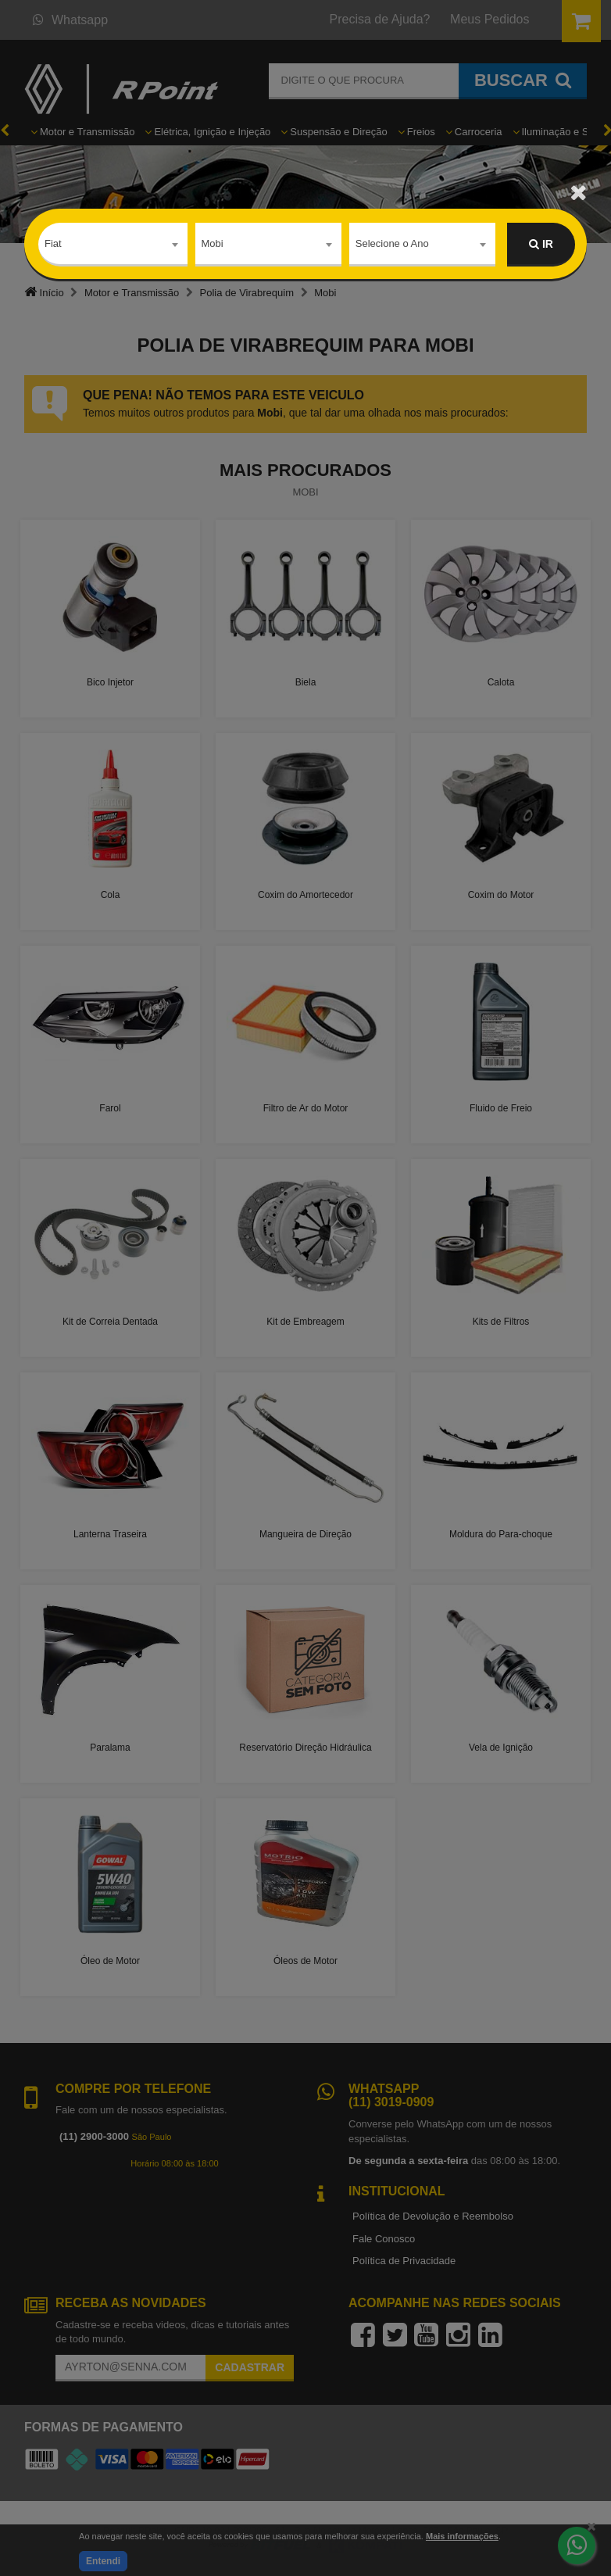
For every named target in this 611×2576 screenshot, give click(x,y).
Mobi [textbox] (212, 243)
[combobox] (113, 245)
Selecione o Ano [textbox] (392, 243)
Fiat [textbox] (53, 243)
